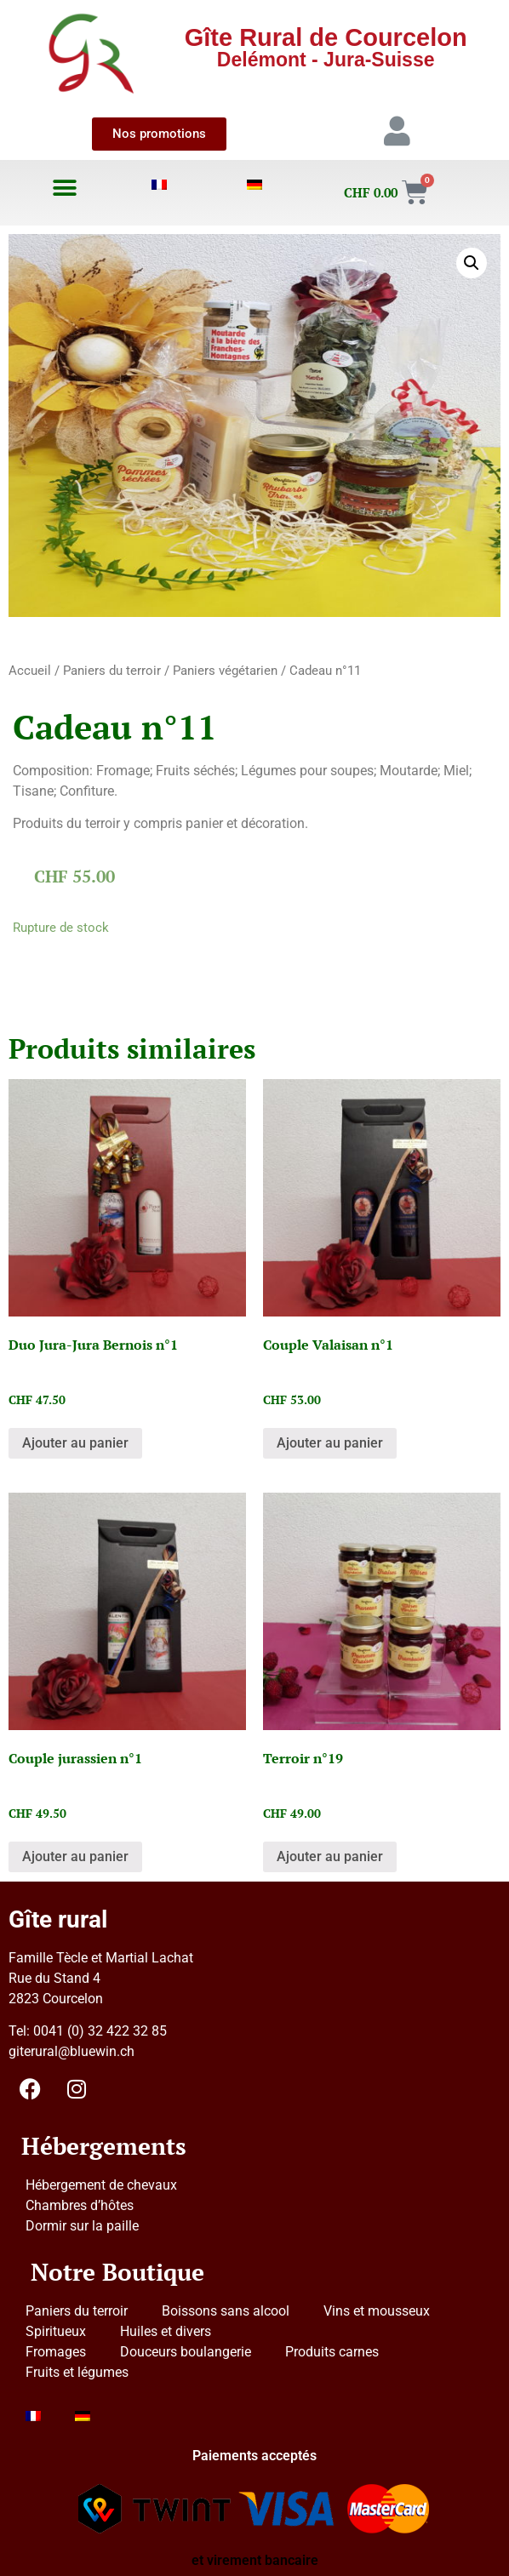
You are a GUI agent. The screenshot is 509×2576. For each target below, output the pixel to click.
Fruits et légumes (77, 2372)
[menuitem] (160, 184)
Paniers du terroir (112, 670)
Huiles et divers (165, 2331)
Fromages (56, 2352)
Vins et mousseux (376, 2311)
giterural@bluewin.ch (71, 2051)
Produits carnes (332, 2352)
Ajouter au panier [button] (75, 1443)
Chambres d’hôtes (80, 2205)
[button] (64, 187)
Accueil (30, 670)
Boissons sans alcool (225, 2311)
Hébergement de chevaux (101, 2185)
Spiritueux (56, 2331)
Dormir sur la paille (82, 2226)
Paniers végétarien (225, 670)
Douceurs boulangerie (185, 2352)
